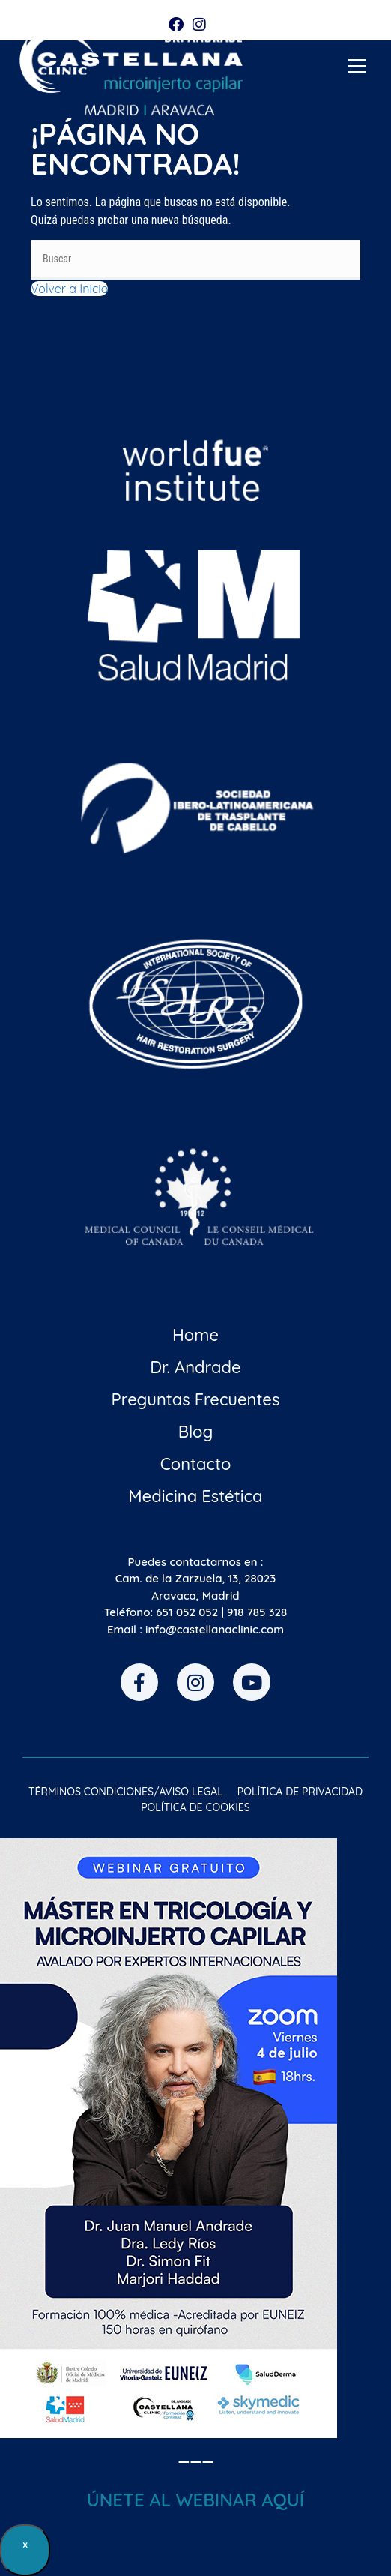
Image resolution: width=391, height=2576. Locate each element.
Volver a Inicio (69, 288)
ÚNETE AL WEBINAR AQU (193, 2499)
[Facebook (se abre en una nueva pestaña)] (178, 24)
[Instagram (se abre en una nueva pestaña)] (199, 24)
